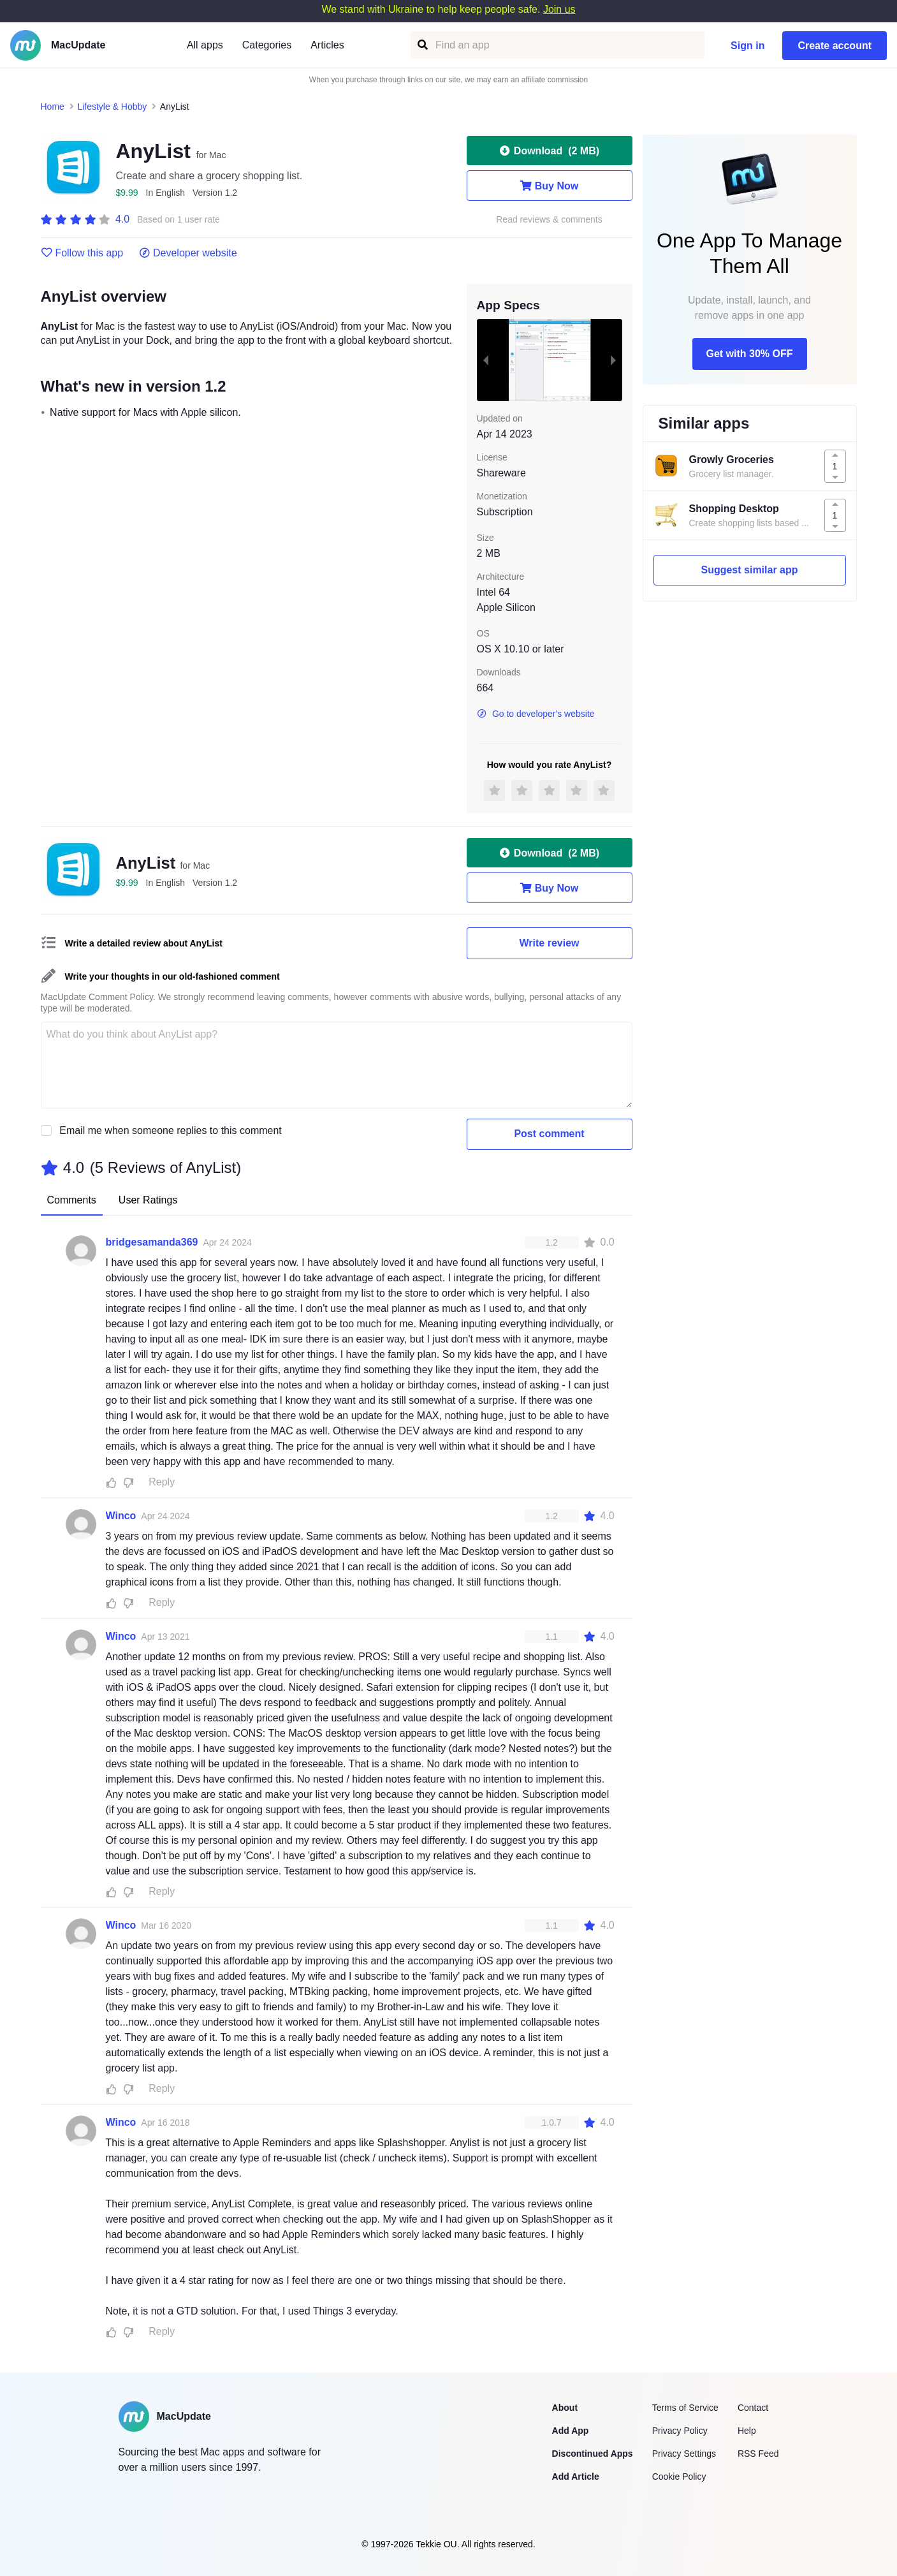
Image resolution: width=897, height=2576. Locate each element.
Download (549, 151)
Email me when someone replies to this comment (170, 1130)
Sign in (747, 45)
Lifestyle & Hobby (112, 106)
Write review (550, 943)
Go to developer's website (536, 713)
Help (747, 2430)
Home (52, 106)
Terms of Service (685, 2407)
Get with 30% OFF (749, 353)
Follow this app (82, 253)
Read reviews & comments (549, 219)
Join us (559, 9)
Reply (162, 1482)
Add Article (575, 2476)
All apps (205, 45)
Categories (266, 45)
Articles (327, 45)
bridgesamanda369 (152, 1242)
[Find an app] (422, 45)
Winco (121, 1515)
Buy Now (549, 186)
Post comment (549, 1133)
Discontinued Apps (592, 2453)
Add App (570, 2430)
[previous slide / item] (486, 360)
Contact (753, 2407)
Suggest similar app (749, 570)
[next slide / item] (613, 360)
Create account (834, 45)
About (565, 2407)
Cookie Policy (679, 2476)
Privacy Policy (680, 2430)
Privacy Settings (684, 2453)
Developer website (187, 253)
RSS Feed (758, 2453)
